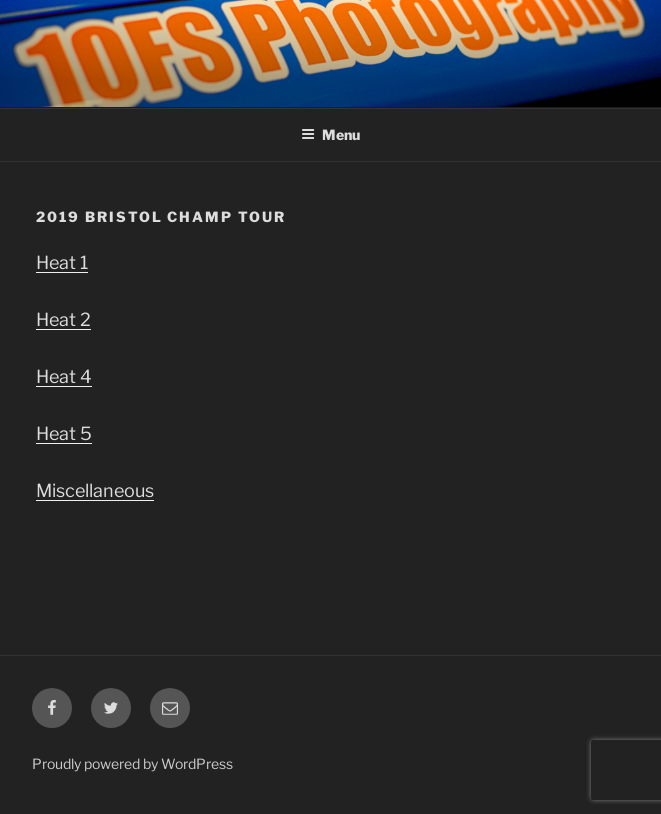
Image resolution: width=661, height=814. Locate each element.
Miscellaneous (95, 490)
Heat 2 (63, 319)
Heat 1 (62, 262)
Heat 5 (64, 433)
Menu (330, 134)
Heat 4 (64, 376)
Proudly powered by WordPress (132, 763)
